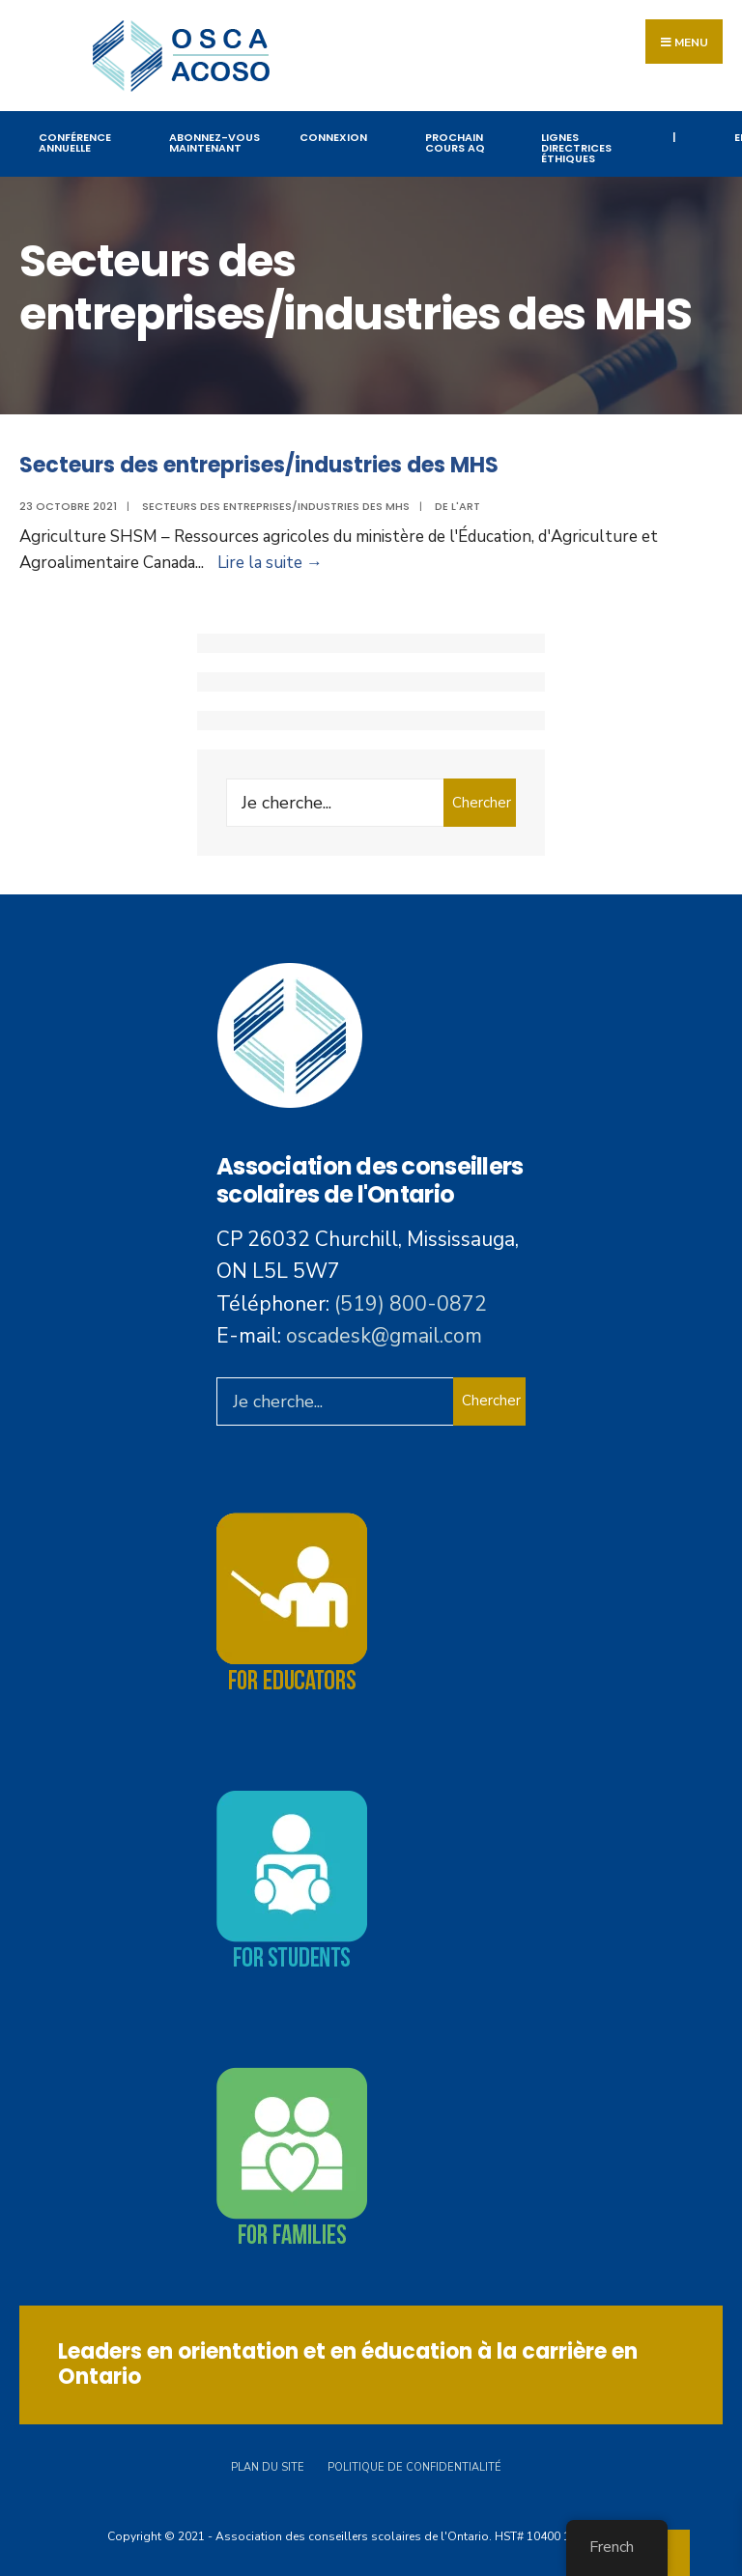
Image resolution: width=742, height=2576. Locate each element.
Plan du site (267, 2467)
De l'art (457, 506)
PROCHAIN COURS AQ (455, 142)
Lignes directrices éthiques (576, 147)
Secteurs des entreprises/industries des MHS (259, 465)
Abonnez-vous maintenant (214, 142)
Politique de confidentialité (414, 2467)
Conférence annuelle (75, 142)
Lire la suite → (270, 563)
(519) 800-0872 (410, 1303)
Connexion (333, 137)
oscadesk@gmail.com (384, 1335)
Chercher (481, 802)
